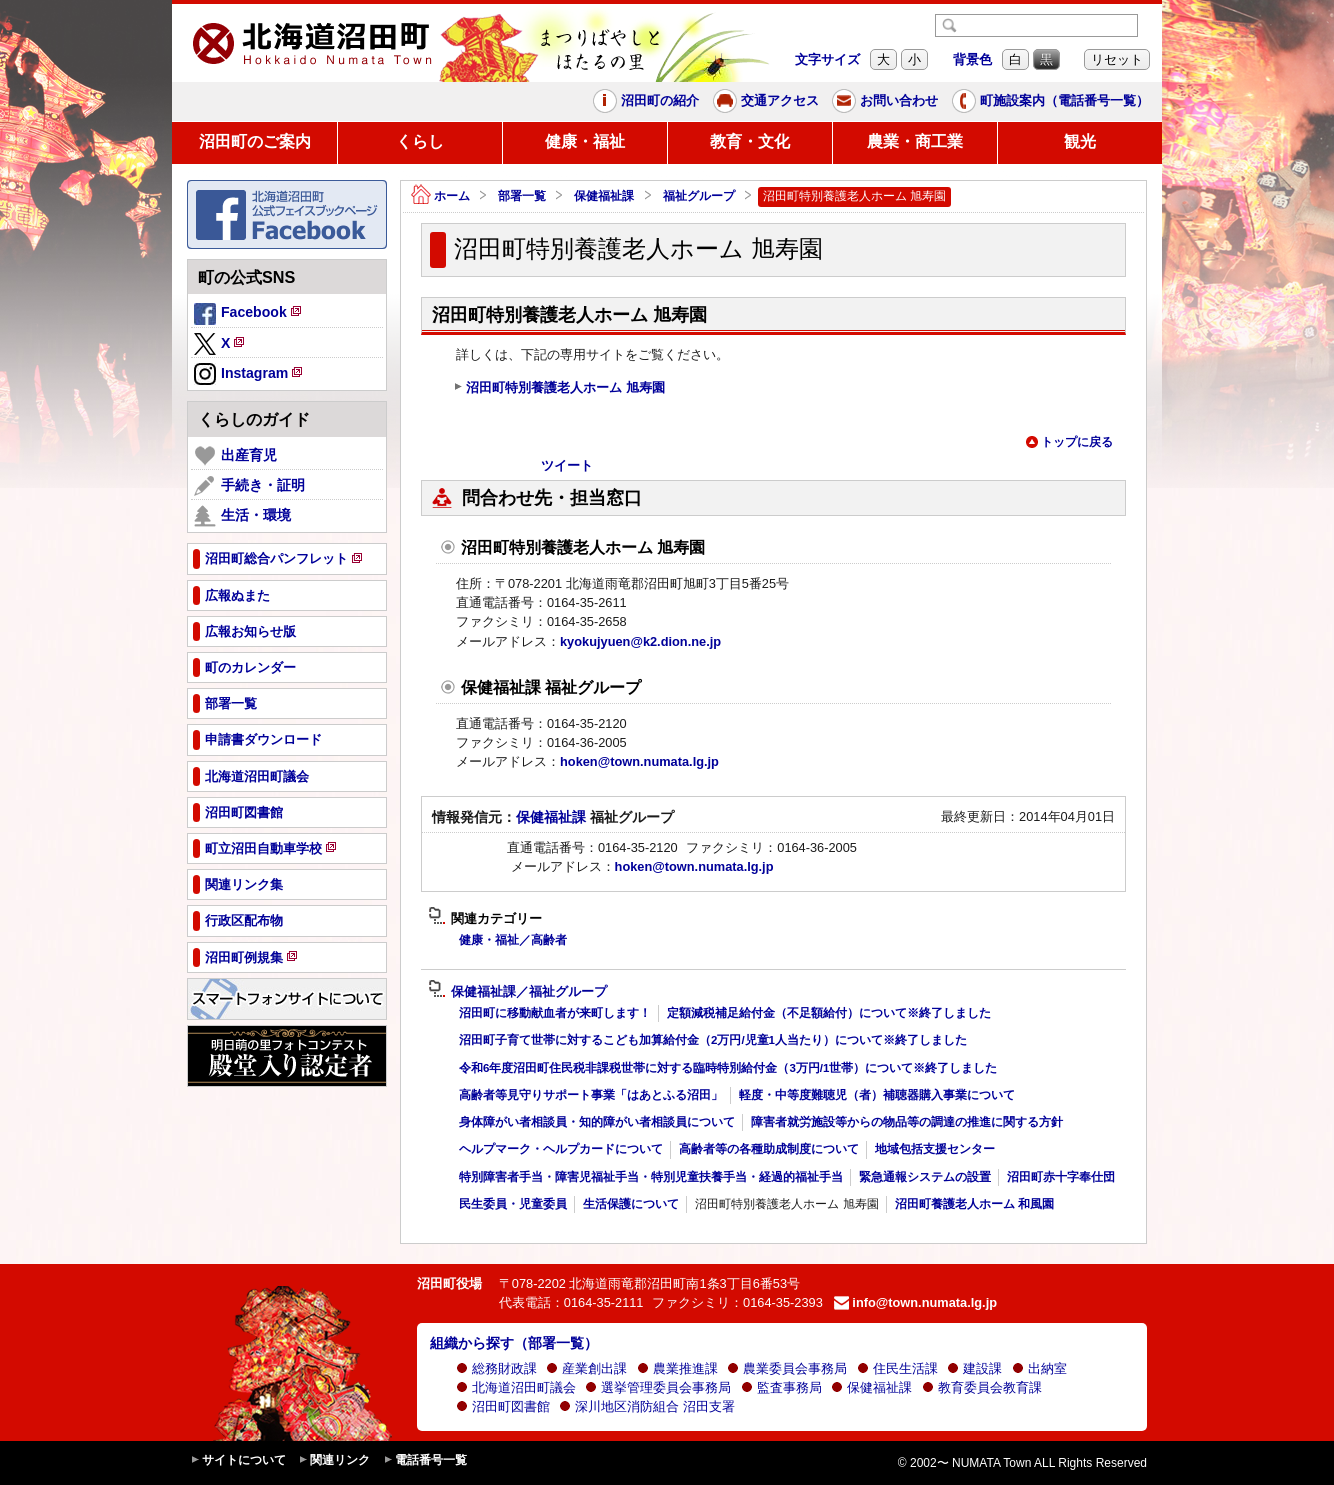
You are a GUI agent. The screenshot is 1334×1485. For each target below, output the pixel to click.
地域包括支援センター (935, 1149)
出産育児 (235, 456)
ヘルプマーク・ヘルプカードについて (561, 1149)
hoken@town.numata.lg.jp (639, 761)
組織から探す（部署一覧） (514, 1343)
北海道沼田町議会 (516, 1387)
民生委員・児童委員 (513, 1204)
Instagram (249, 375)
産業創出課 (586, 1368)
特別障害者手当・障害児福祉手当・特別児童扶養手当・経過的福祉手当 (651, 1177)
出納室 (1039, 1368)
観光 (1080, 141)
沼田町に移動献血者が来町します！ (555, 1013)
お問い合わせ (885, 101)
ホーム (440, 196)
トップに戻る (1069, 442)
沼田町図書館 (503, 1406)
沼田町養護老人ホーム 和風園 (974, 1204)
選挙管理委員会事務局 (658, 1387)
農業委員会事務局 (787, 1368)
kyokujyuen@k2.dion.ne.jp (640, 641)
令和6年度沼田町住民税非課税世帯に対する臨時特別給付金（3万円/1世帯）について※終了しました (728, 1068)
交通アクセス (766, 101)
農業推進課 (677, 1368)
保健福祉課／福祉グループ (517, 992)
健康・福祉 (585, 141)
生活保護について (631, 1204)
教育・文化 (750, 141)
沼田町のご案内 (255, 141)
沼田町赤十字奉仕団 (1061, 1177)
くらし (420, 141)
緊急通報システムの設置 (925, 1177)
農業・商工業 (915, 141)
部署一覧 (522, 196)
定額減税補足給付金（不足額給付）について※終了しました (829, 1013)
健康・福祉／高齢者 (513, 940)
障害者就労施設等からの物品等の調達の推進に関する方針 (907, 1122)
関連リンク (334, 1460)
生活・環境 (242, 516)
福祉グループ (699, 196)
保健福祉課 (604, 196)
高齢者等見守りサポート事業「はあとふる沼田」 (591, 1095)
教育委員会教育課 (982, 1387)
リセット (1117, 59)
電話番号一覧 (425, 1460)
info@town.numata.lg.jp (915, 1302)
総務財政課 (496, 1368)
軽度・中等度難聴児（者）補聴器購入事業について (877, 1095)
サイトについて (238, 1460)
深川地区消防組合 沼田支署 (647, 1406)
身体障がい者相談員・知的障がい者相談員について (597, 1122)
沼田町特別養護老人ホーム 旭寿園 (559, 388)
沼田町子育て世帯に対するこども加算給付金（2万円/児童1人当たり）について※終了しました (713, 1040)
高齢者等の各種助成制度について (769, 1149)
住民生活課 (897, 1368)
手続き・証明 (249, 486)
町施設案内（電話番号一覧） (1050, 101)
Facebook (249, 315)
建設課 (974, 1368)
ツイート (567, 465)
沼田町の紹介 (646, 101)
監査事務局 (781, 1387)
